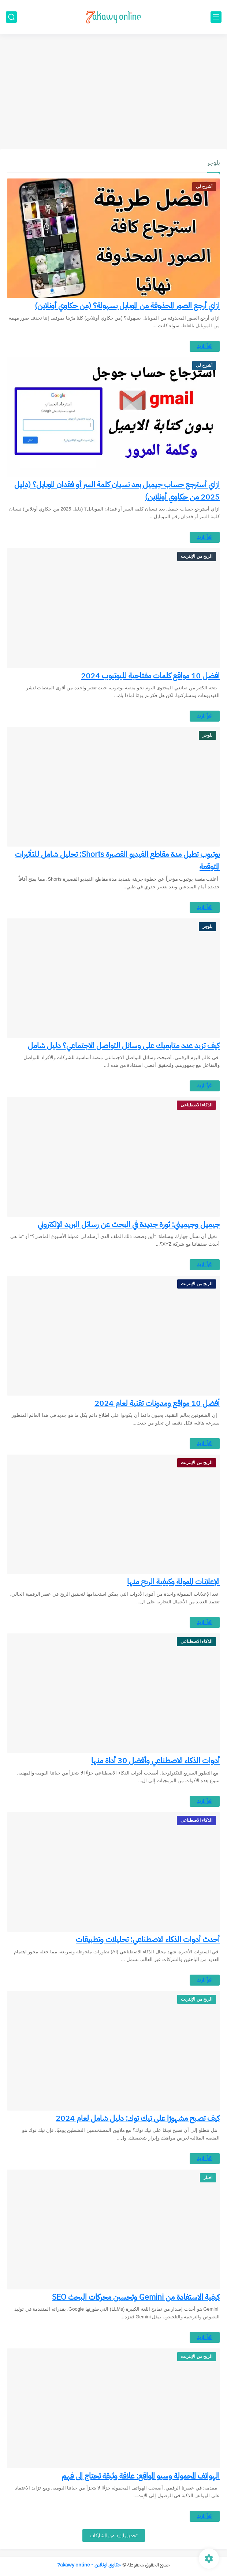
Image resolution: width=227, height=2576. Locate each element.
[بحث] (11, 17)
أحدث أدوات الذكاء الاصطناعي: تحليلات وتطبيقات (148, 1939)
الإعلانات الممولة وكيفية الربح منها (173, 1582)
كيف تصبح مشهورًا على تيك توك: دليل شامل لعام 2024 (138, 2118)
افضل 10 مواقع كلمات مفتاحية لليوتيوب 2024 (150, 676)
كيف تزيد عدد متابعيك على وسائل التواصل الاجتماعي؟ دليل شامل (124, 1045)
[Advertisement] (113, 92)
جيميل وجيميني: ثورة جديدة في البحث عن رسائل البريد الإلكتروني (129, 1224)
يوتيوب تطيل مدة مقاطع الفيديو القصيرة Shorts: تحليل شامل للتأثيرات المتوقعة (117, 860)
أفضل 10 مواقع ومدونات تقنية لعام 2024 (157, 1403)
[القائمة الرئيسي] (216, 17)
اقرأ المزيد (204, 346)
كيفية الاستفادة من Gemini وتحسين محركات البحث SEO (136, 2297)
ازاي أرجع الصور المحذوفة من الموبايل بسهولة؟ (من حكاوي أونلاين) (127, 306)
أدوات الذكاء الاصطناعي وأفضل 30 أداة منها (155, 1760)
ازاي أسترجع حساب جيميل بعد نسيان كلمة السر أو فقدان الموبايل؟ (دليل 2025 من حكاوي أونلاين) (117, 491)
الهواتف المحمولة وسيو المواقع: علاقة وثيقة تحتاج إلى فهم (141, 2476)
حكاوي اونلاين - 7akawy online (89, 2565)
